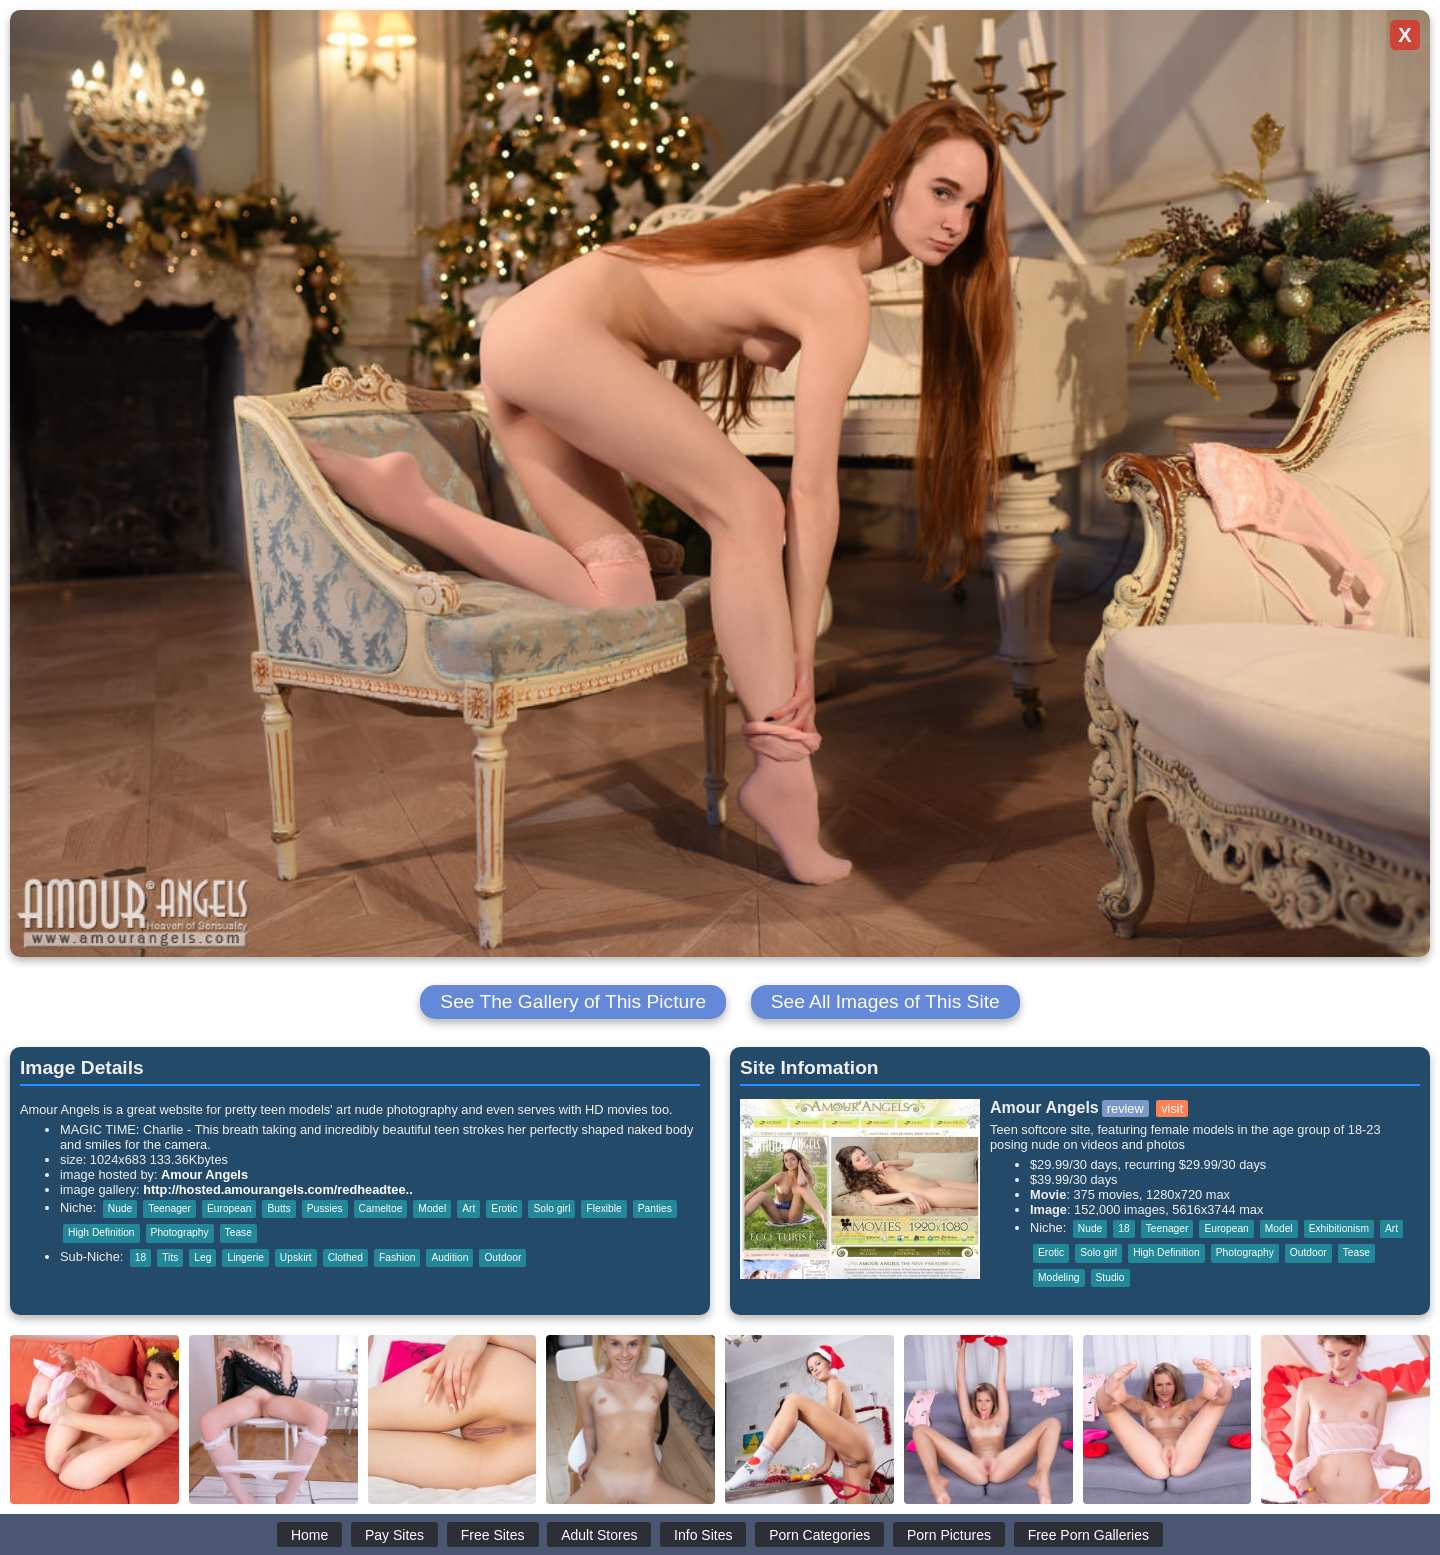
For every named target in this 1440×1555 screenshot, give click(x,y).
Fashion (397, 1257)
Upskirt (296, 1257)
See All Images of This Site (885, 1001)
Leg (202, 1257)
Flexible (603, 1208)
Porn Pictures (949, 1535)
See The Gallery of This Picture (573, 1001)
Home (309, 1535)
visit (1172, 1108)
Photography (180, 1232)
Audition (449, 1257)
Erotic (504, 1208)
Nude (120, 1208)
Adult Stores (599, 1535)
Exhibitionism (1339, 1228)
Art (468, 1208)
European (229, 1208)
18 (140, 1257)
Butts (278, 1208)
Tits (170, 1257)
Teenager (169, 1208)
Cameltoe (381, 1208)
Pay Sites (394, 1535)
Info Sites (703, 1535)
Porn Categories (819, 1535)
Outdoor (502, 1257)
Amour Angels (204, 1174)
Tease (238, 1232)
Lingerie (245, 1257)
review (1125, 1108)
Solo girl (551, 1208)
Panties (655, 1208)
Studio (1110, 1277)
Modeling (1059, 1277)
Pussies (325, 1208)
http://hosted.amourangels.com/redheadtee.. (278, 1189)
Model (432, 1208)
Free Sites (493, 1535)
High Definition (101, 1232)
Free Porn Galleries (1088, 1535)
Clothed (345, 1257)
